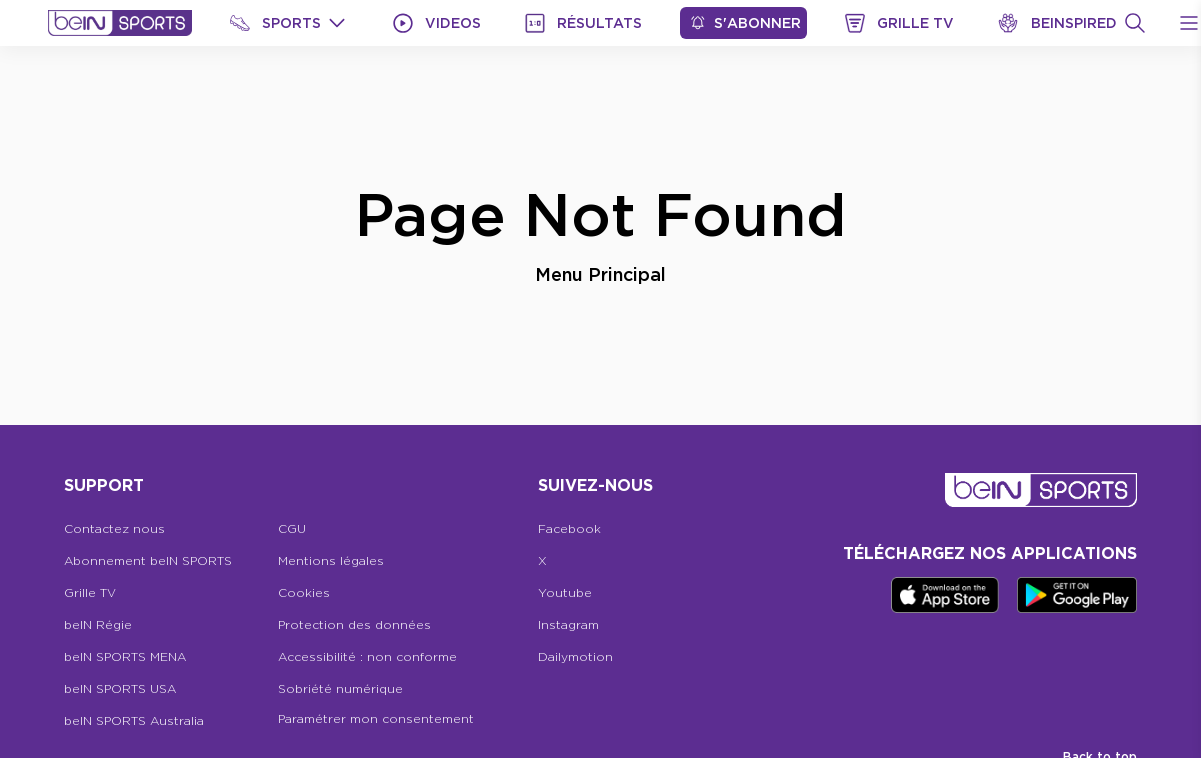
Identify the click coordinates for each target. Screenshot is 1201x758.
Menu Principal (600, 274)
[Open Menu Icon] (1189, 23)
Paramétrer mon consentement (376, 718)
